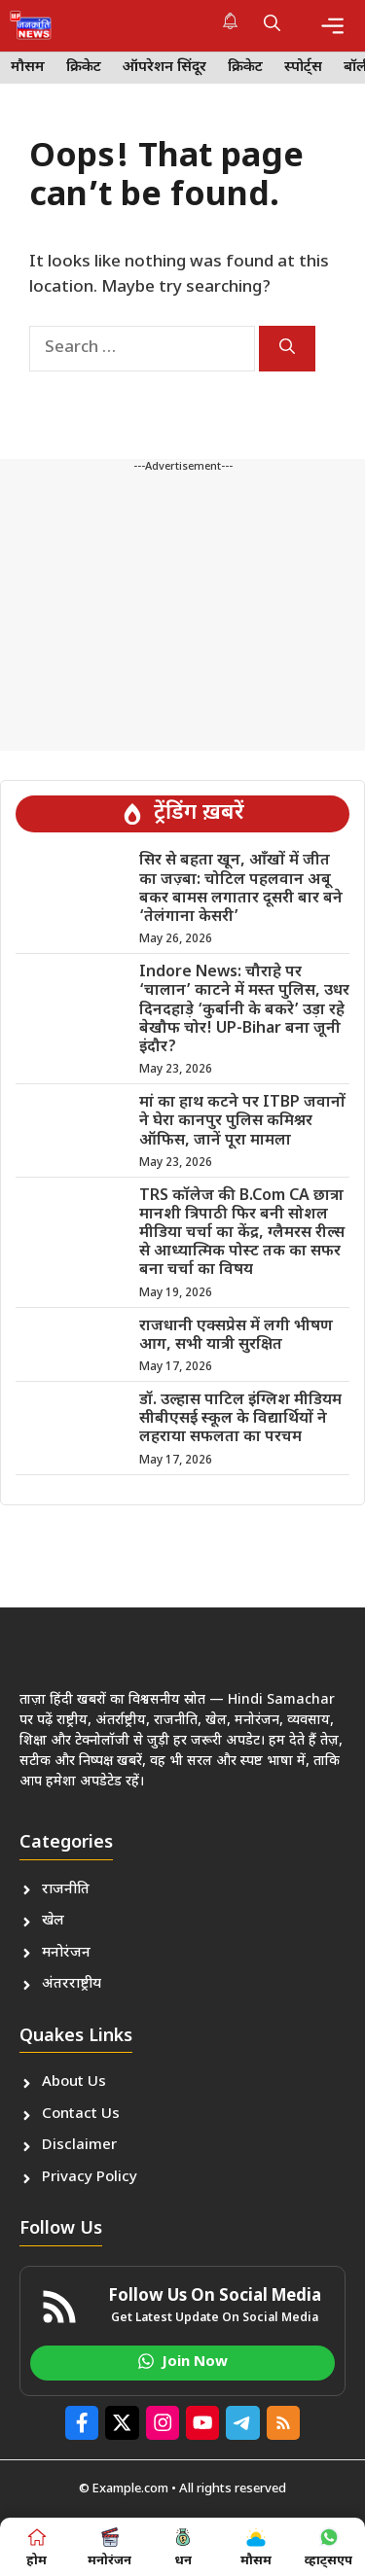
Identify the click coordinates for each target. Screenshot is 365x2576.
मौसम (28, 67)
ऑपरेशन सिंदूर (164, 67)
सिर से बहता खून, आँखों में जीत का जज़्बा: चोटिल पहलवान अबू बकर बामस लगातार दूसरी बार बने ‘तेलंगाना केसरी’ (241, 889)
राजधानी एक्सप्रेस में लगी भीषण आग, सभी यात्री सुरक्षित (236, 1336)
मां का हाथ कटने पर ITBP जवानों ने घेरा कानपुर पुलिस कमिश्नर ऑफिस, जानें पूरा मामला (242, 1121)
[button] (272, 25)
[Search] (287, 348)
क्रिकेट (83, 67)
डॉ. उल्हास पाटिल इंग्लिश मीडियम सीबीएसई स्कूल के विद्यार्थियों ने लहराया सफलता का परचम (240, 1419)
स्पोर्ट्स (303, 67)
